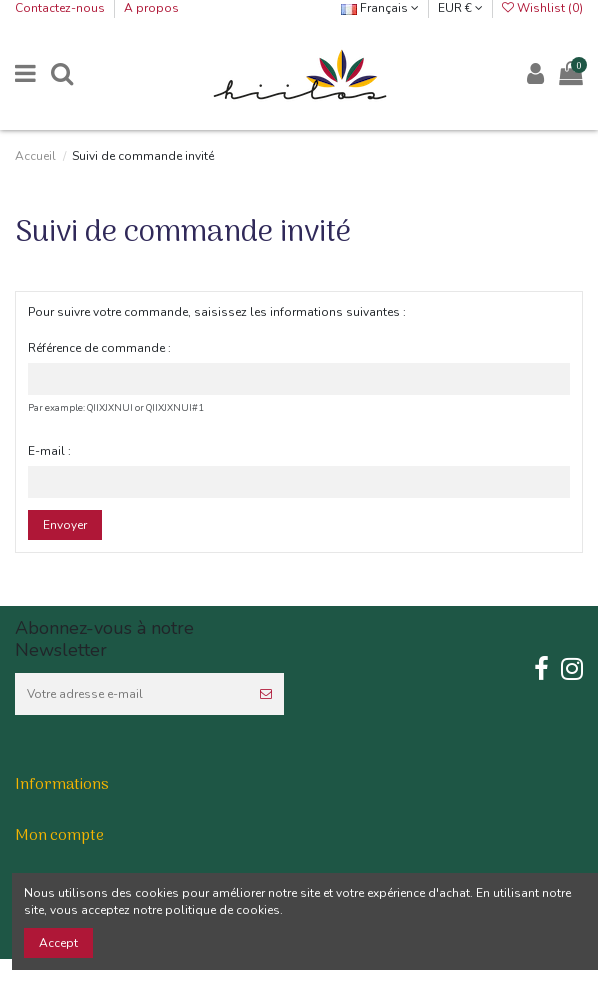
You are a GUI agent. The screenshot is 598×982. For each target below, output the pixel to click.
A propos (151, 8)
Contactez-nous (61, 8)
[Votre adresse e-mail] (131, 694)
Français (380, 8)
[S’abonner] (266, 694)
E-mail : (49, 451)
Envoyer (65, 525)
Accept (58, 943)
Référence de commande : (99, 348)
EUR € (460, 8)
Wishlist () (542, 8)
